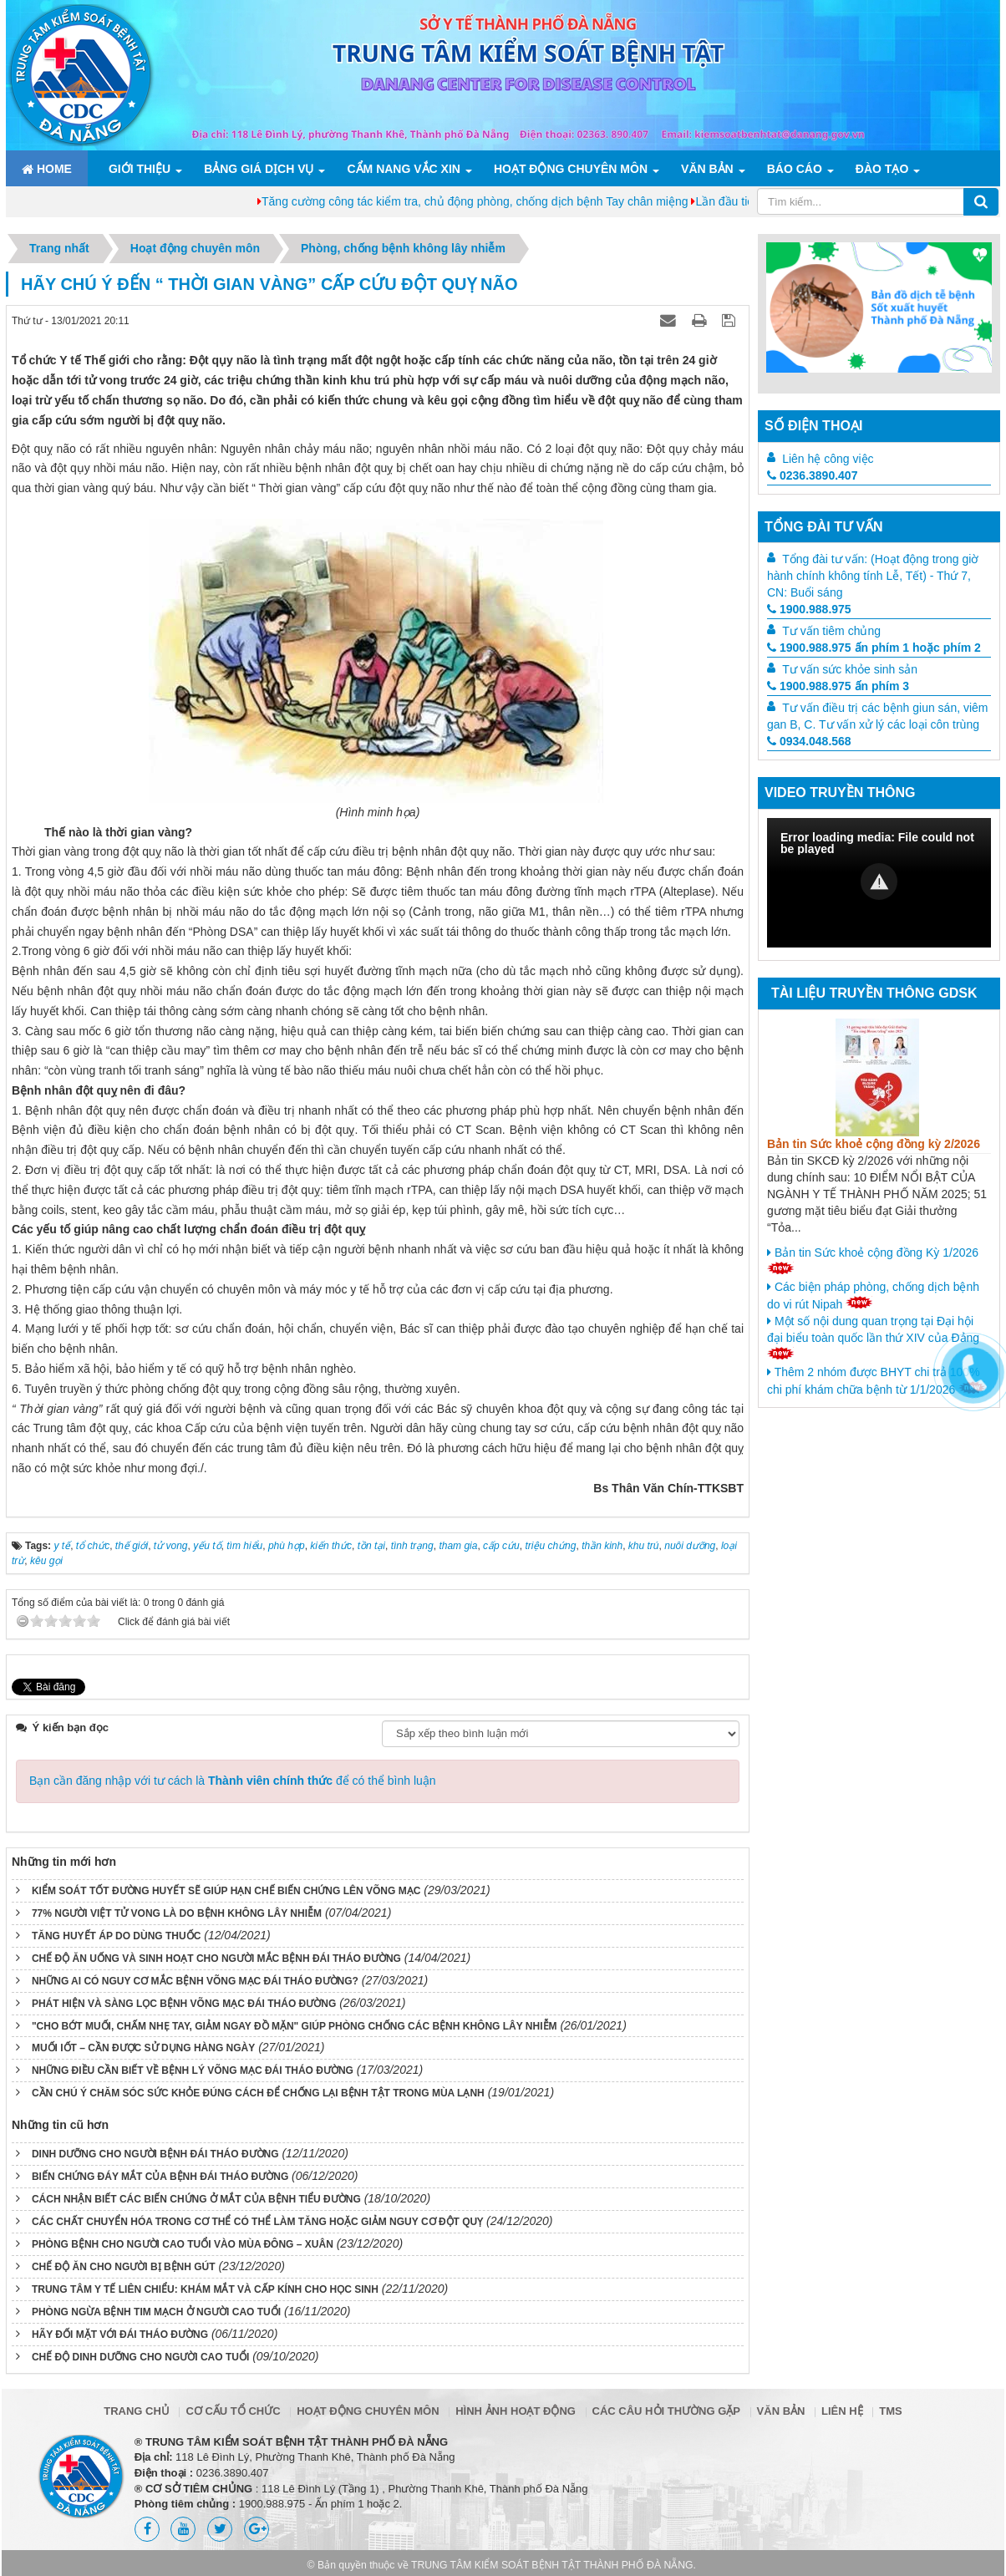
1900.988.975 (809, 609)
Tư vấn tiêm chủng (831, 631)
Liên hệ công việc (827, 458)
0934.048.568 (809, 741)
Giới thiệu (139, 168)
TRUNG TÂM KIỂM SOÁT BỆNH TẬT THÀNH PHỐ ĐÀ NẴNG (552, 2560)
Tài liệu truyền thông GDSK (874, 993)
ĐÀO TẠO (882, 168)
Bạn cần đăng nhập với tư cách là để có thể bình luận (232, 1775)
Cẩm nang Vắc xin (403, 168)
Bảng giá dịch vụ (258, 168)
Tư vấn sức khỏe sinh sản (849, 669)
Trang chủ (137, 2406)
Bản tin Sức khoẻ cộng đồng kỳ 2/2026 (873, 1144)
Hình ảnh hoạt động (515, 2406)
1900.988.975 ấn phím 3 (838, 686)
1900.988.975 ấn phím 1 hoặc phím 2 (874, 647)
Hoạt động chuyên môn (571, 168)
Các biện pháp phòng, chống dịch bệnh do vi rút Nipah (873, 1295)
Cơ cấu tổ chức (232, 2406)
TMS (890, 2406)
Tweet (27, 1686)
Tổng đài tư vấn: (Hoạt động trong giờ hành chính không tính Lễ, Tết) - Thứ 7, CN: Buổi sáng (872, 575)
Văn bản (707, 168)
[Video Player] (879, 883)
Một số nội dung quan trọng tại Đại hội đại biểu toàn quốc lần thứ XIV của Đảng (873, 1336)
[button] (879, 881)
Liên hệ (842, 2406)
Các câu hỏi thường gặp (666, 2406)
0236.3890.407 (812, 475)
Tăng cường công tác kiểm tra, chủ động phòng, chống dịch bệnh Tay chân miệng (603, 201)
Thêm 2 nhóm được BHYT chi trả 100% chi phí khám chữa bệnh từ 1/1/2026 (876, 1380)
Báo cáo (794, 168)
